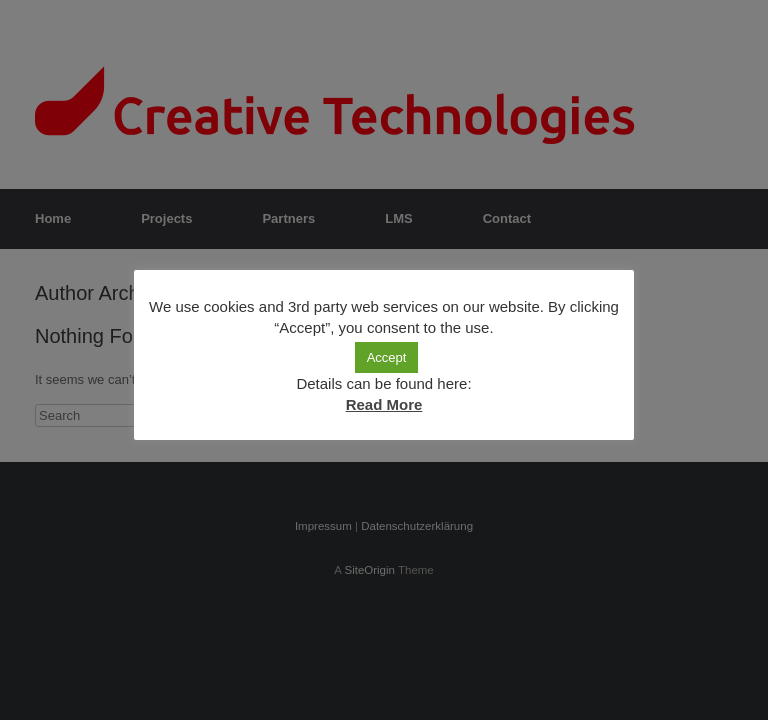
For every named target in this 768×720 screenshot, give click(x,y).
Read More (384, 404)
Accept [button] (387, 357)
